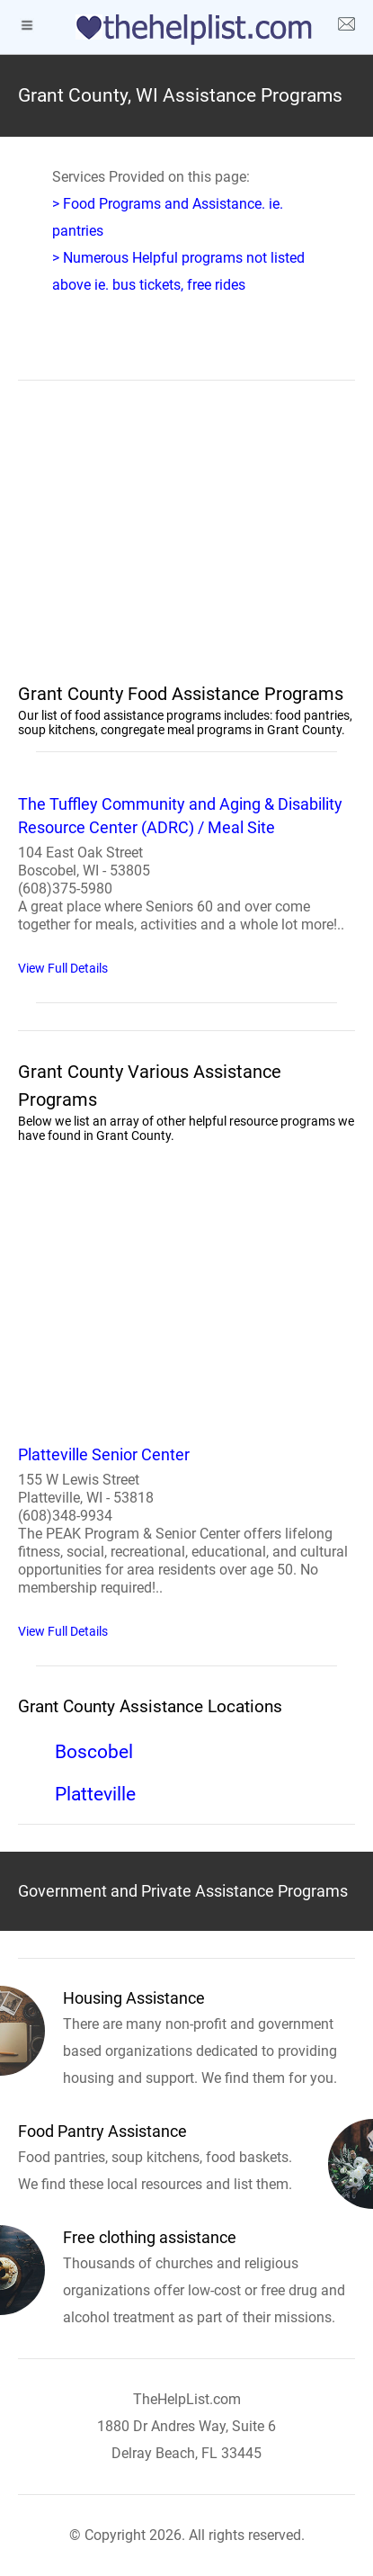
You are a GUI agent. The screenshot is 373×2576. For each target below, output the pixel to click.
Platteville (95, 1794)
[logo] (187, 29)
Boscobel (94, 1752)
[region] (186, 543)
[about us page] (346, 27)
